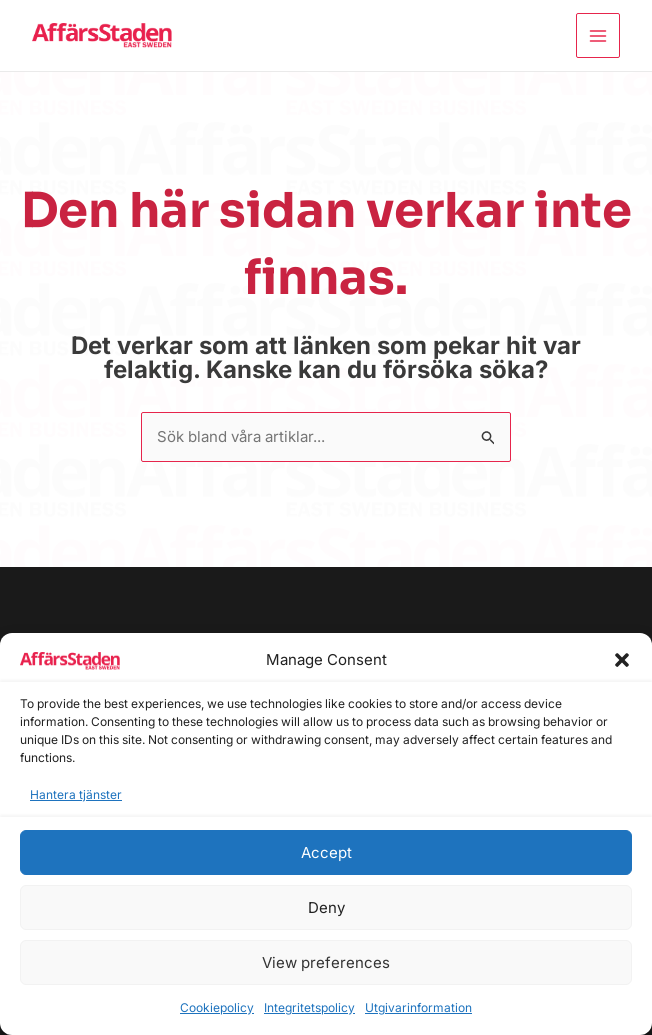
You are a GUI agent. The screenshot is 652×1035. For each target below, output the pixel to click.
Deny (326, 907)
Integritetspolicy (309, 1007)
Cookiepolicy (217, 1007)
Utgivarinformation (418, 1007)
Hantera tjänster (76, 794)
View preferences (326, 962)
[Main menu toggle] (598, 35)
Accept (326, 852)
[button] (622, 660)
